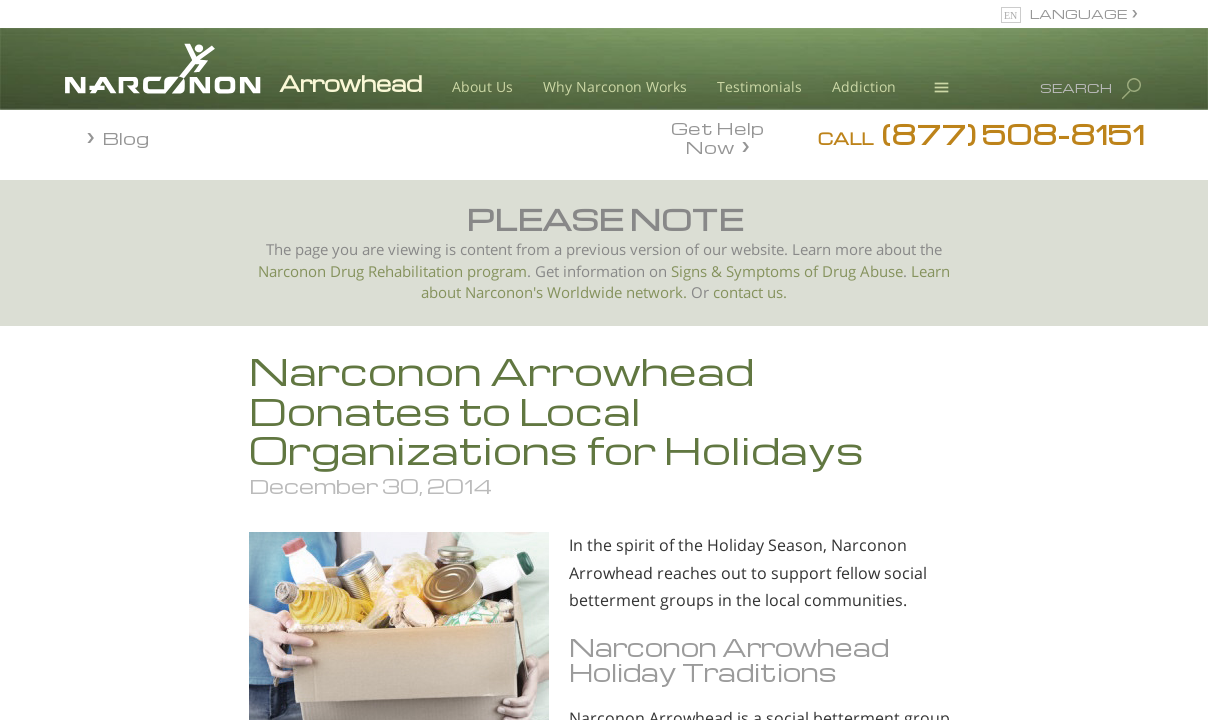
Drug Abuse (862, 271)
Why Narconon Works (615, 86)
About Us (482, 86)
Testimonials (759, 86)
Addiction (864, 86)
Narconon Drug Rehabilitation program (392, 271)
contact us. (750, 292)
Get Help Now (717, 136)
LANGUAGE (1078, 13)
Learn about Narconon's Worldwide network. (685, 282)
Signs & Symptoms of (746, 271)
